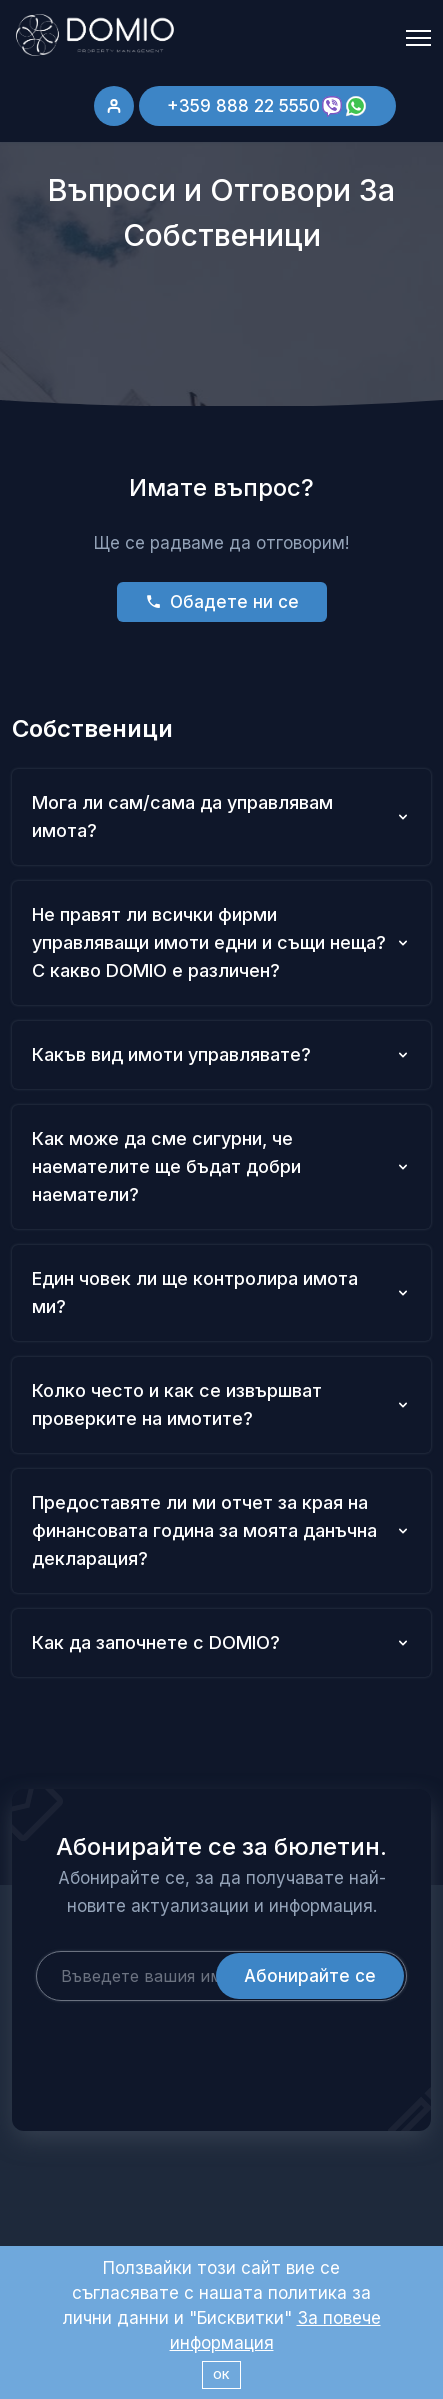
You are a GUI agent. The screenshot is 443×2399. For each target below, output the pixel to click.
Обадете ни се (222, 602)
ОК (221, 2375)
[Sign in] (114, 106)
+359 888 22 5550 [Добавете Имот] (267, 106)
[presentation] (188, 2040)
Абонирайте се (310, 1976)
